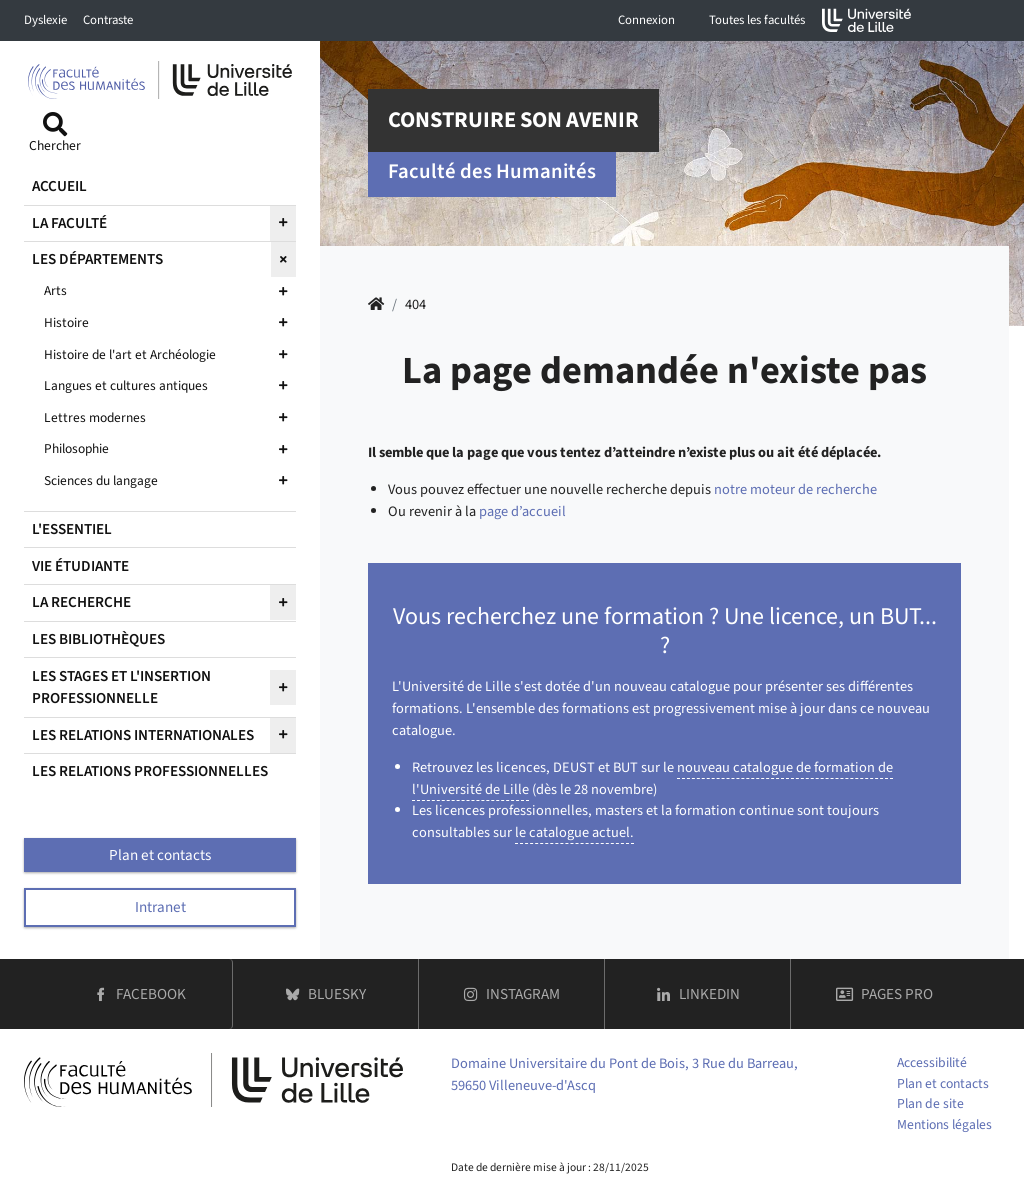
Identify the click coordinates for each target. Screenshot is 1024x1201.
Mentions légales (944, 1124)
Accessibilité (932, 1062)
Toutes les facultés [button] (757, 20)
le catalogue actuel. (574, 832)
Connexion (646, 20)
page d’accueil (522, 511)
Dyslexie (45, 20)
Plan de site (930, 1103)
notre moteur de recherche (795, 489)
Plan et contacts (943, 1083)
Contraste (108, 20)
